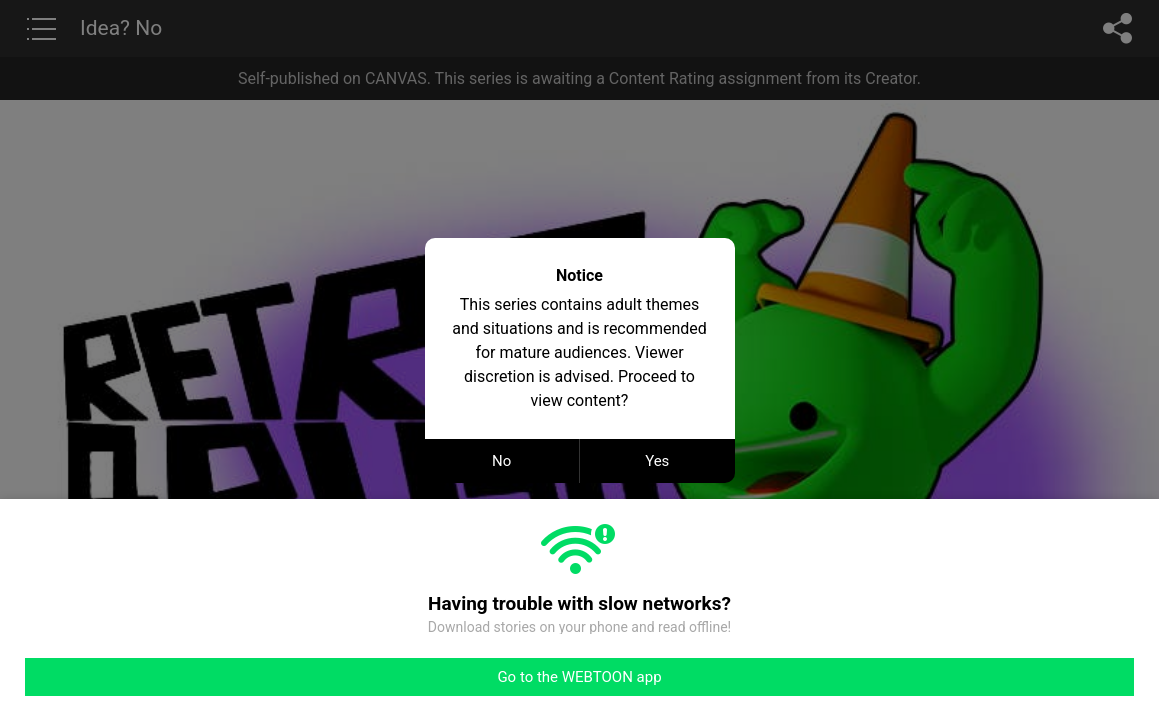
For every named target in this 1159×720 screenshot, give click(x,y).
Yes (657, 461)
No (501, 461)
